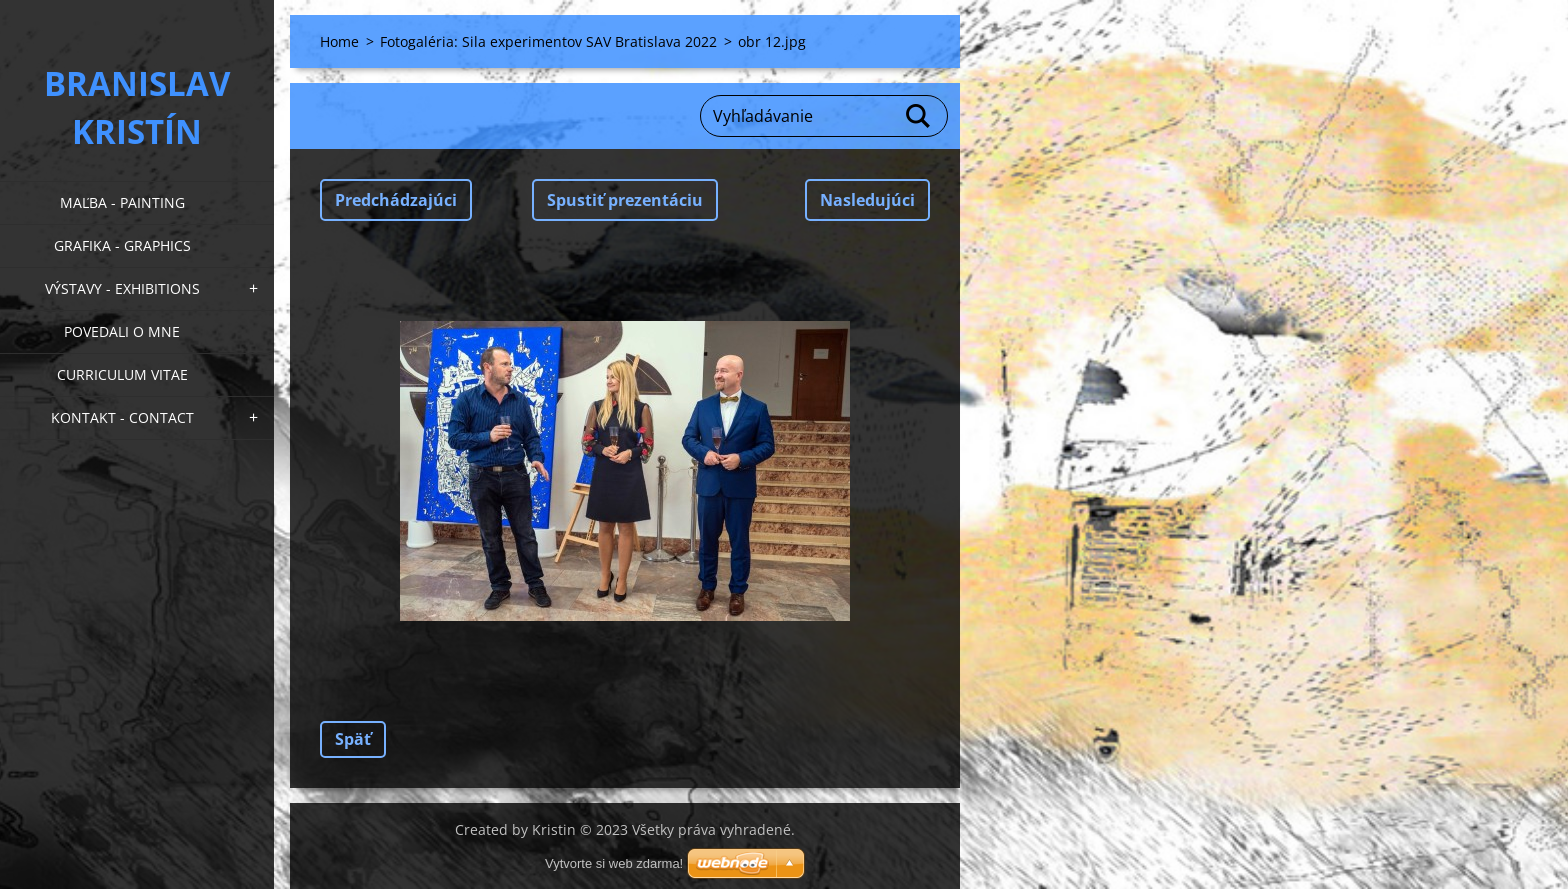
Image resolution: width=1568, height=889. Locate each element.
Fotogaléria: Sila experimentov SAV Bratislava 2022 (548, 41)
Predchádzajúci (396, 200)
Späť (353, 739)
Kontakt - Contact (122, 417)
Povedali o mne (122, 331)
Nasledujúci (867, 200)
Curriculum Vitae (122, 374)
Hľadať (919, 116)
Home (339, 41)
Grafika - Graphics (122, 245)
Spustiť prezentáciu (625, 200)
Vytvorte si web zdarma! (614, 863)
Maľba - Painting (122, 202)
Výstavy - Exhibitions (122, 288)
